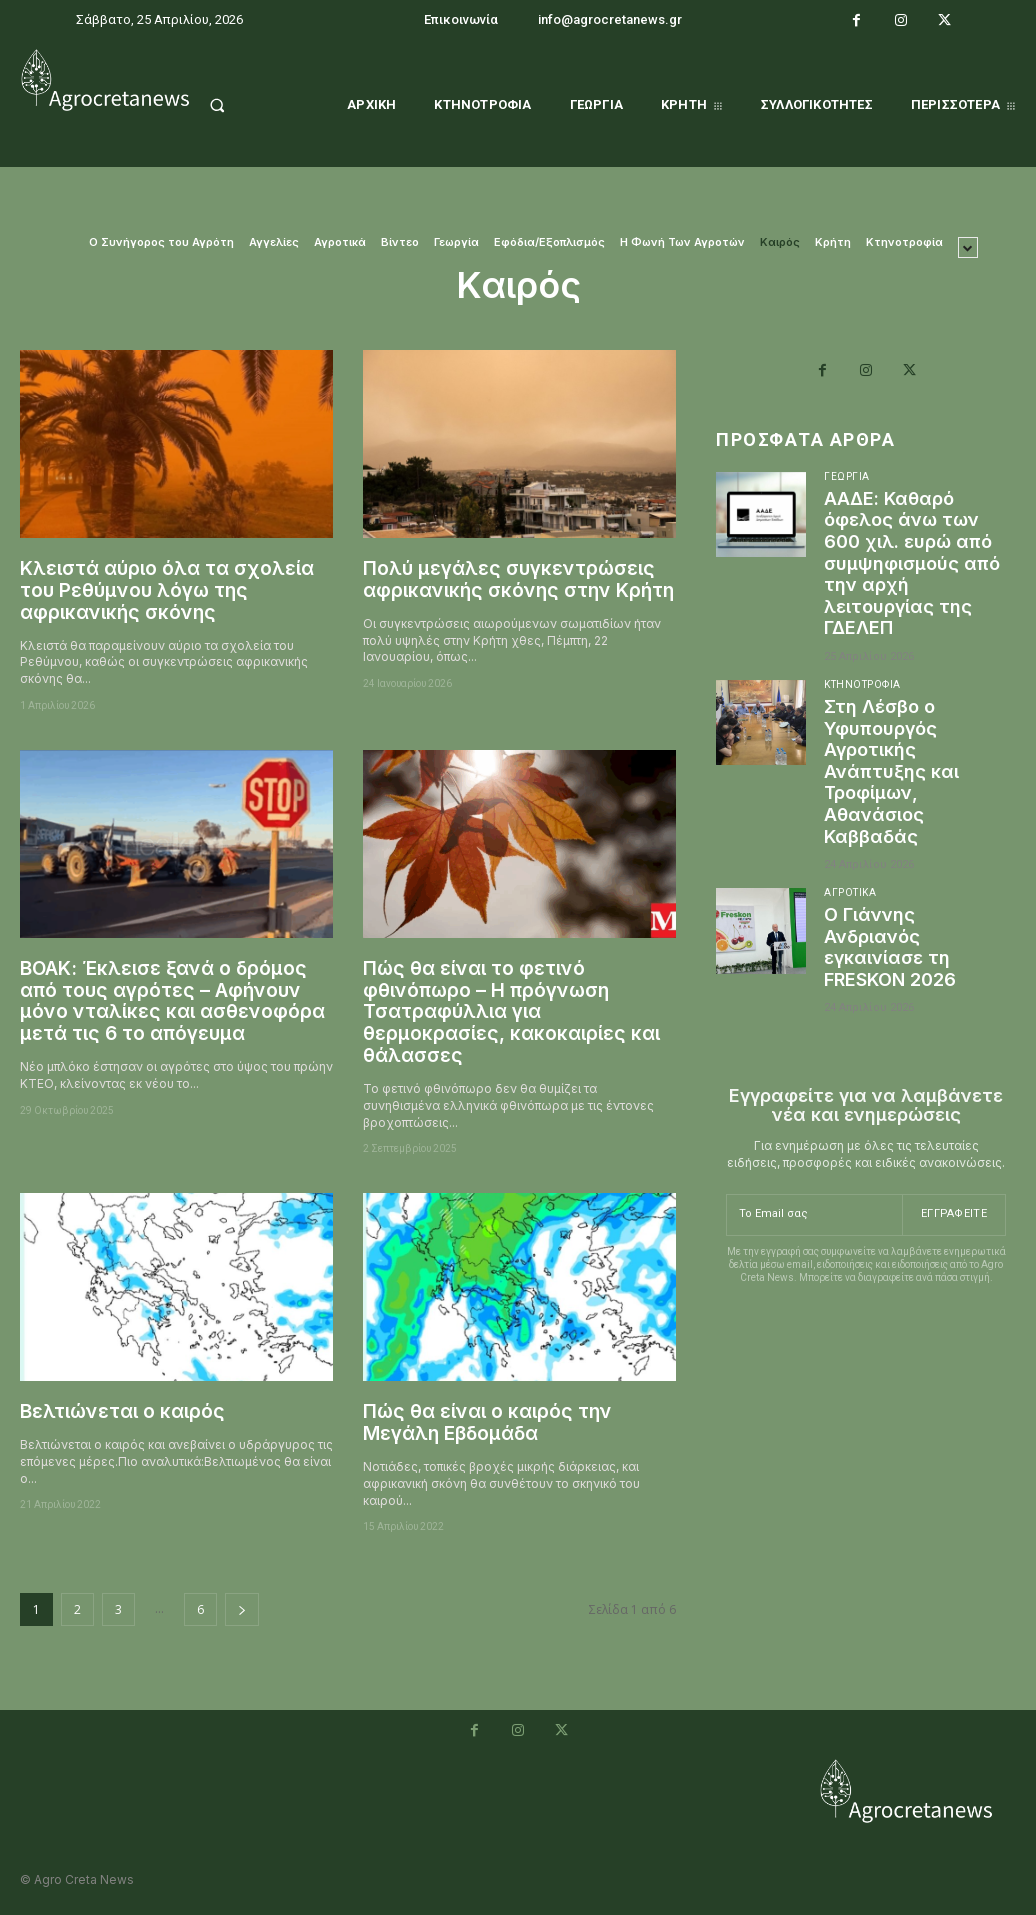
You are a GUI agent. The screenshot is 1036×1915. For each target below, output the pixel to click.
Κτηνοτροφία (904, 242)
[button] (236, 105)
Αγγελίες (274, 242)
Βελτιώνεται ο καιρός (122, 1411)
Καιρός (780, 242)
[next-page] (242, 1609)
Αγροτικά (340, 242)
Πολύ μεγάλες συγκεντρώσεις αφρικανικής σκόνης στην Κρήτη (518, 579)
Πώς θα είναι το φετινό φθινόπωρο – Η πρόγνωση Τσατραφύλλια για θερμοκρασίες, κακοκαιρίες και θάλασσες (511, 1012)
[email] (814, 1215)
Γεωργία (456, 242)
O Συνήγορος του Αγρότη (161, 242)
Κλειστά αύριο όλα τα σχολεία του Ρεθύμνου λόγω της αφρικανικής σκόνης (167, 590)
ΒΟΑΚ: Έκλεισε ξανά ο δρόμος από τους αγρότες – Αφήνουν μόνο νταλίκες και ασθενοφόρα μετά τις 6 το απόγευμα (172, 1001)
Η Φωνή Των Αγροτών (682, 242)
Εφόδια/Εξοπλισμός (549, 242)
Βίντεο (400, 242)
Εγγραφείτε (954, 1213)
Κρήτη (833, 242)
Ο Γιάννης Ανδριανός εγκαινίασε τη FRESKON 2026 (890, 947)
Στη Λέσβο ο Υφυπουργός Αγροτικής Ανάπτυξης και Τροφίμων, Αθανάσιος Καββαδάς (891, 771)
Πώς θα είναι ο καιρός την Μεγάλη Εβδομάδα (487, 1422)
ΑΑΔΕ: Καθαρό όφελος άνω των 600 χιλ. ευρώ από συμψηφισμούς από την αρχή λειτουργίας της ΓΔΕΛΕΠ (912, 563)
